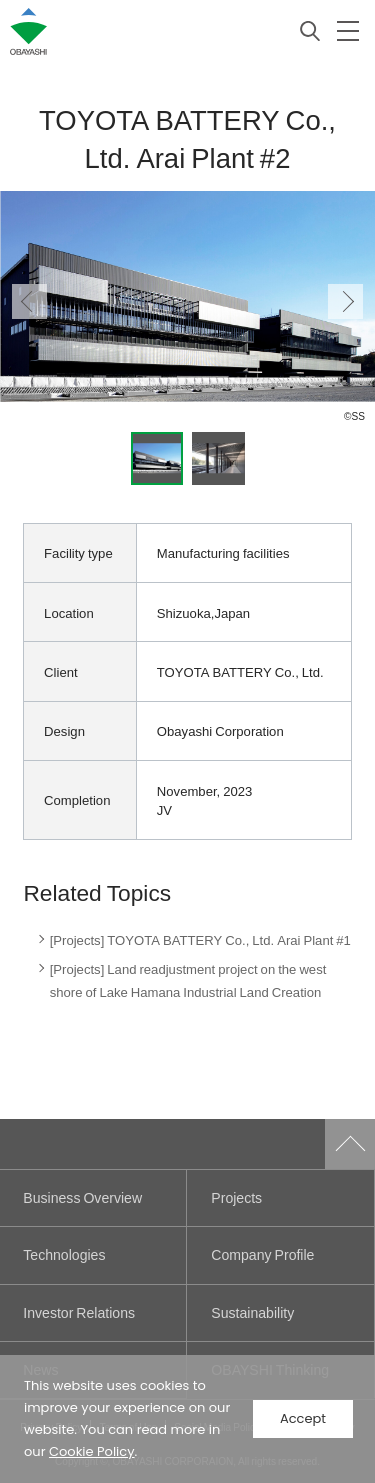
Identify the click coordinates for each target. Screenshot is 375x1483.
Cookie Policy (92, 1451)
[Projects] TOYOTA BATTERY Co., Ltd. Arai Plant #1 (200, 939)
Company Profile (262, 1254)
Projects (236, 1197)
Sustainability (252, 1312)
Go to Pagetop (350, 1144)
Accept (303, 1418)
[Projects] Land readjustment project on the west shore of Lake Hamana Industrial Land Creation (188, 980)
